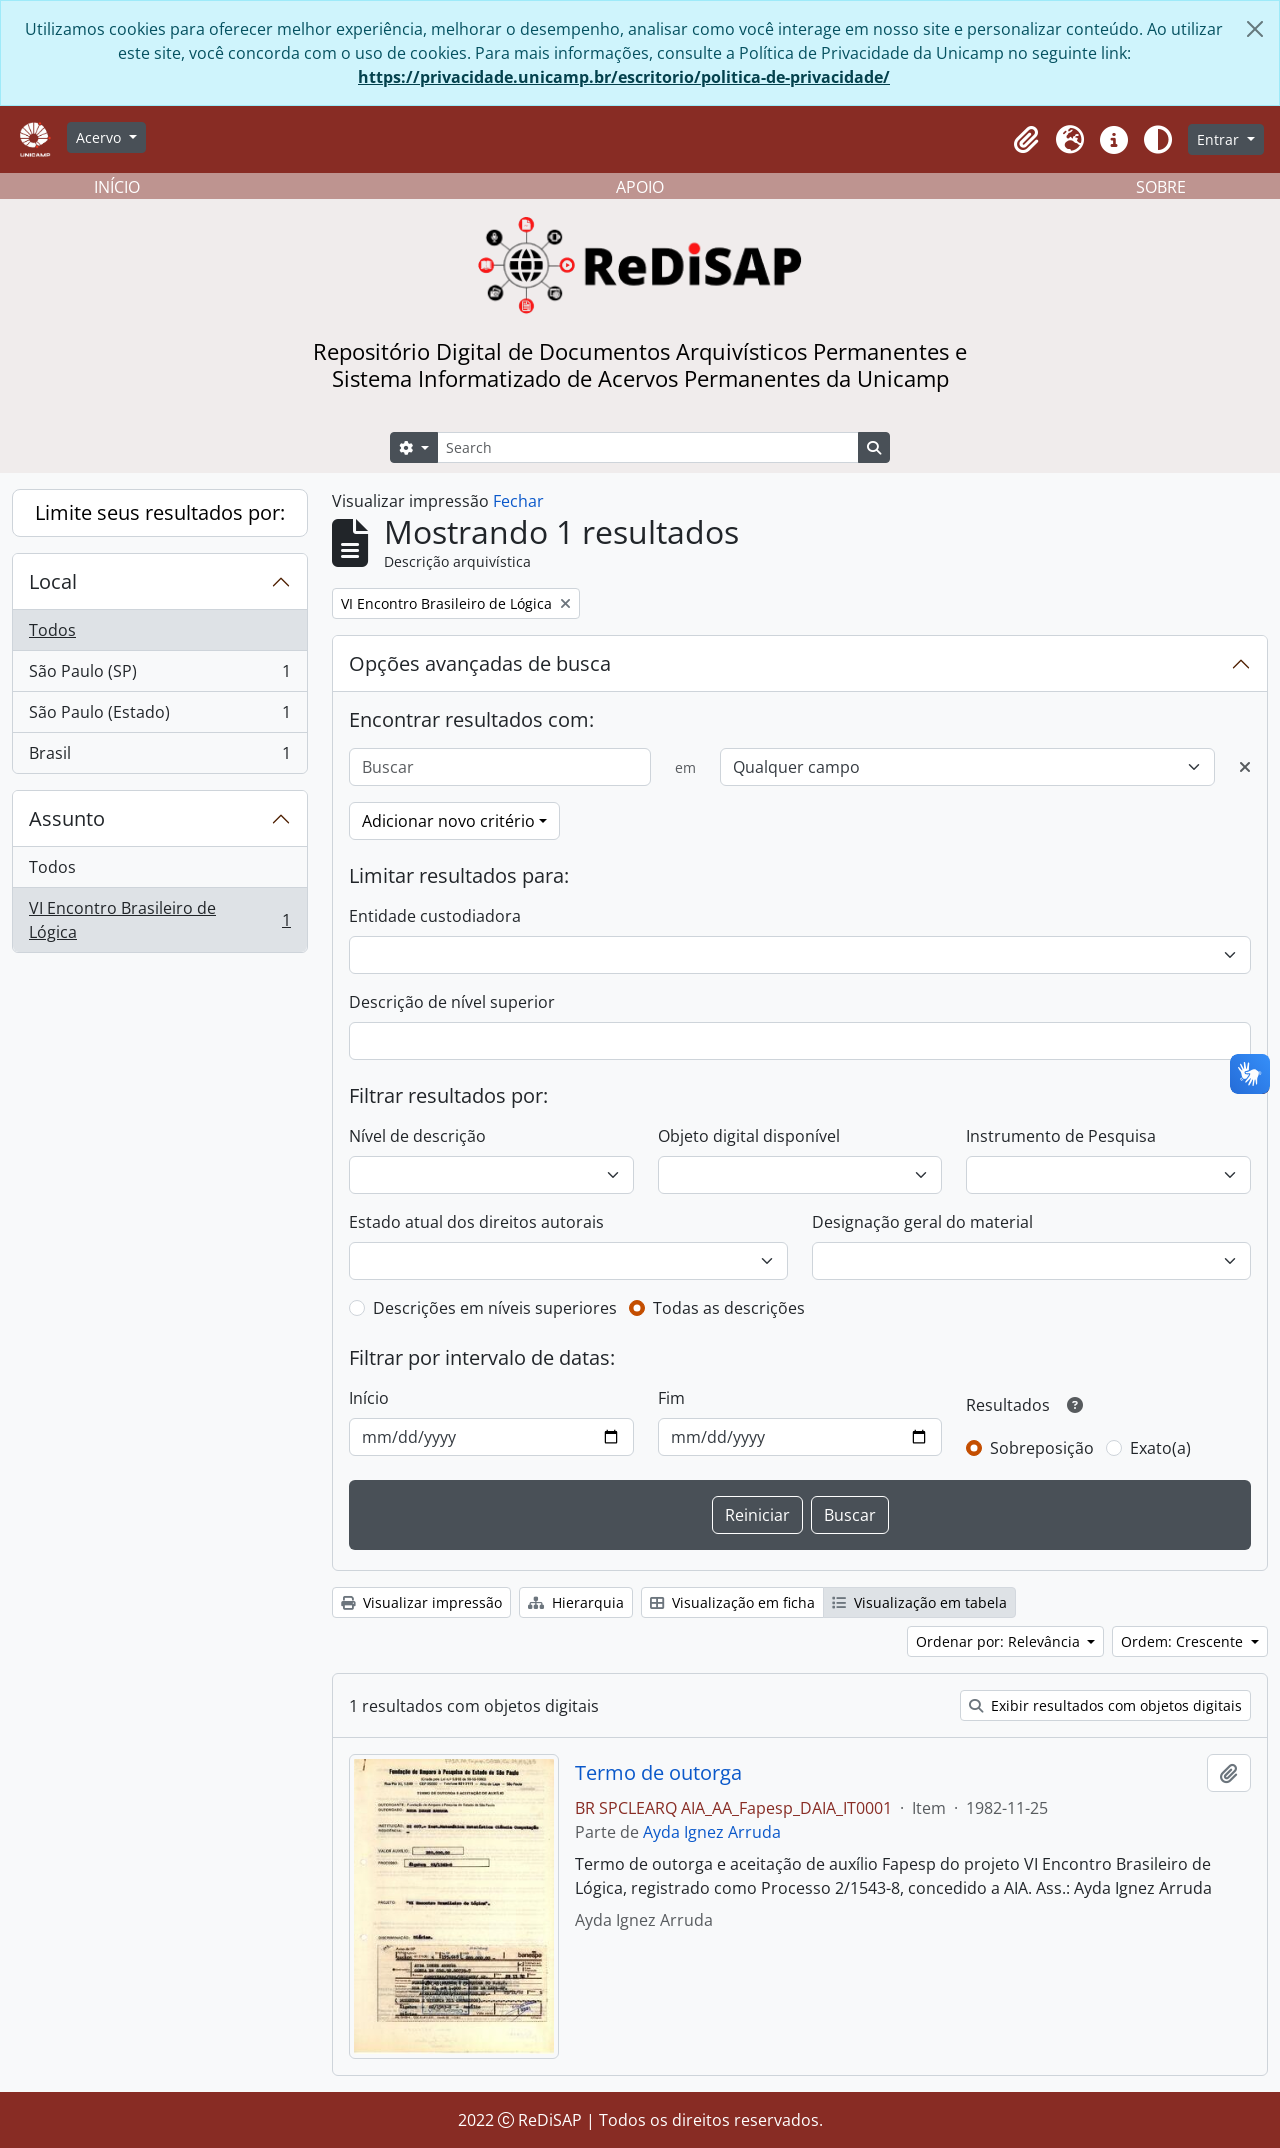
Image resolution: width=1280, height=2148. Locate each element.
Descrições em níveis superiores (495, 1308)
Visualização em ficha (732, 1602)
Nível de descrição (417, 1136)
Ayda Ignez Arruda (712, 1832)
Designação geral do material (922, 1222)
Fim (671, 1398)
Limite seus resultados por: (160, 512)
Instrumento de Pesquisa (1061, 1136)
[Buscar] (500, 767)
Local (53, 581)
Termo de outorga (658, 1773)
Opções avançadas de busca (480, 663)
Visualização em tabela (919, 1602)
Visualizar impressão (421, 1602)
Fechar (518, 501)
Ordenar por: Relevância (1000, 1641)
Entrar (1220, 139)
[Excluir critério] (1245, 767)
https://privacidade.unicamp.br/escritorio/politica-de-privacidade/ (624, 77)
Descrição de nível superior (452, 1002)
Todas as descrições (729, 1308)
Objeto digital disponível (749, 1136)
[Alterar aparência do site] (1158, 140)
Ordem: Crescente (1184, 1641)
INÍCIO (117, 187)
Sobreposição (1042, 1448)
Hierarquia (576, 1602)
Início (369, 1398)
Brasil (159, 757)
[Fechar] (1255, 29)
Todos (52, 630)
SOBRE (1161, 187)
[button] (1026, 140)
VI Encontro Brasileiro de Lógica (159, 920)
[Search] (648, 447)
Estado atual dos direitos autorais (476, 1222)
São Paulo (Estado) (159, 716)
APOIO (640, 187)
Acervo (100, 137)
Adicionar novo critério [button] (448, 821)
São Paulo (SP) (159, 675)
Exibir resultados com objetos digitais (1105, 1705)
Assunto (67, 818)
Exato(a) (1160, 1448)
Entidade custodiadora (435, 916)
